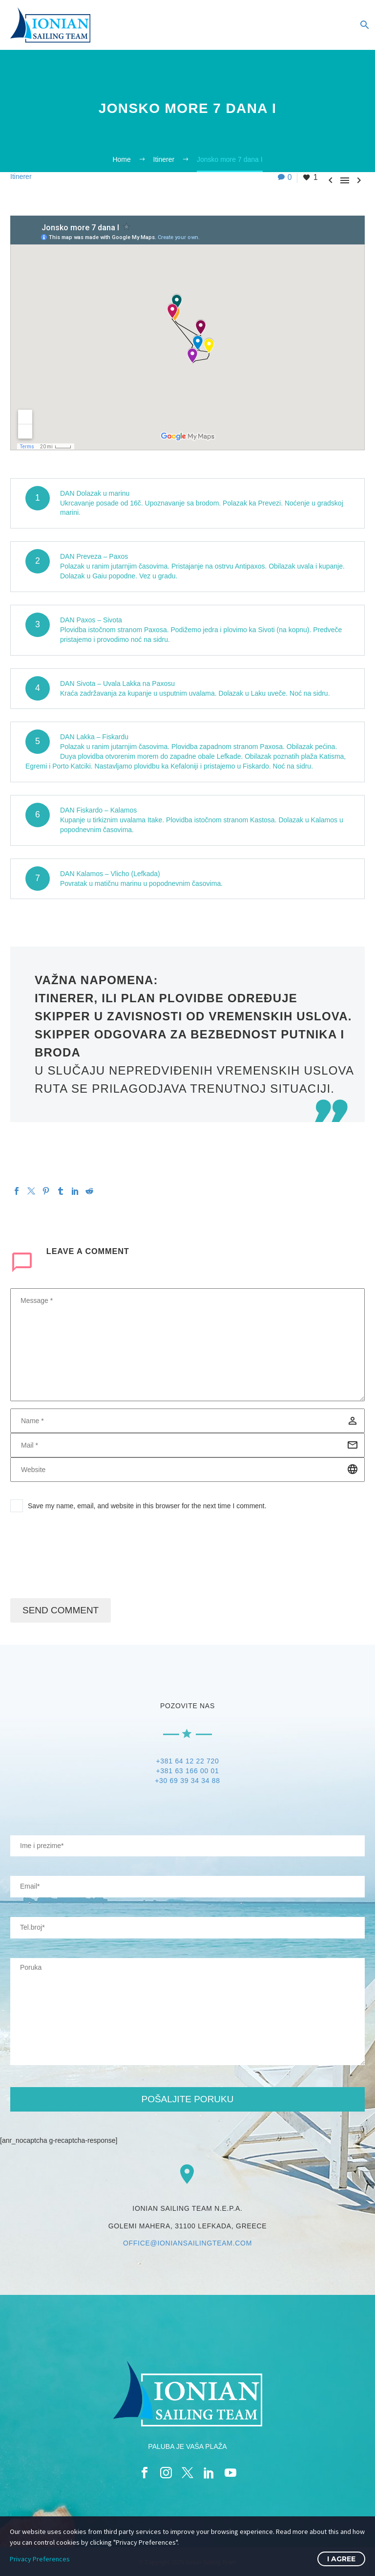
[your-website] (187, 1927)
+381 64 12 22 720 (187, 1761)
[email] (187, 1445)
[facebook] (144, 2473)
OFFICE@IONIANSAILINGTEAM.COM (187, 2243)
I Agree (341, 2558)
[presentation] (84, 1560)
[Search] (363, 25)
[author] (187, 1421)
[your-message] (187, 2011)
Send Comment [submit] (60, 1610)
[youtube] (230, 2473)
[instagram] (166, 2473)
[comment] (187, 1344)
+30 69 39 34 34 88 (187, 1780)
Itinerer (21, 176)
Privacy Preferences (40, 2558)
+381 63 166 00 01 (187, 1771)
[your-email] (187, 1886)
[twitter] (187, 2473)
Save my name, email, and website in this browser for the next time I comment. (147, 1506)
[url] (187, 1469)
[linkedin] (209, 2473)
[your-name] (187, 1846)
